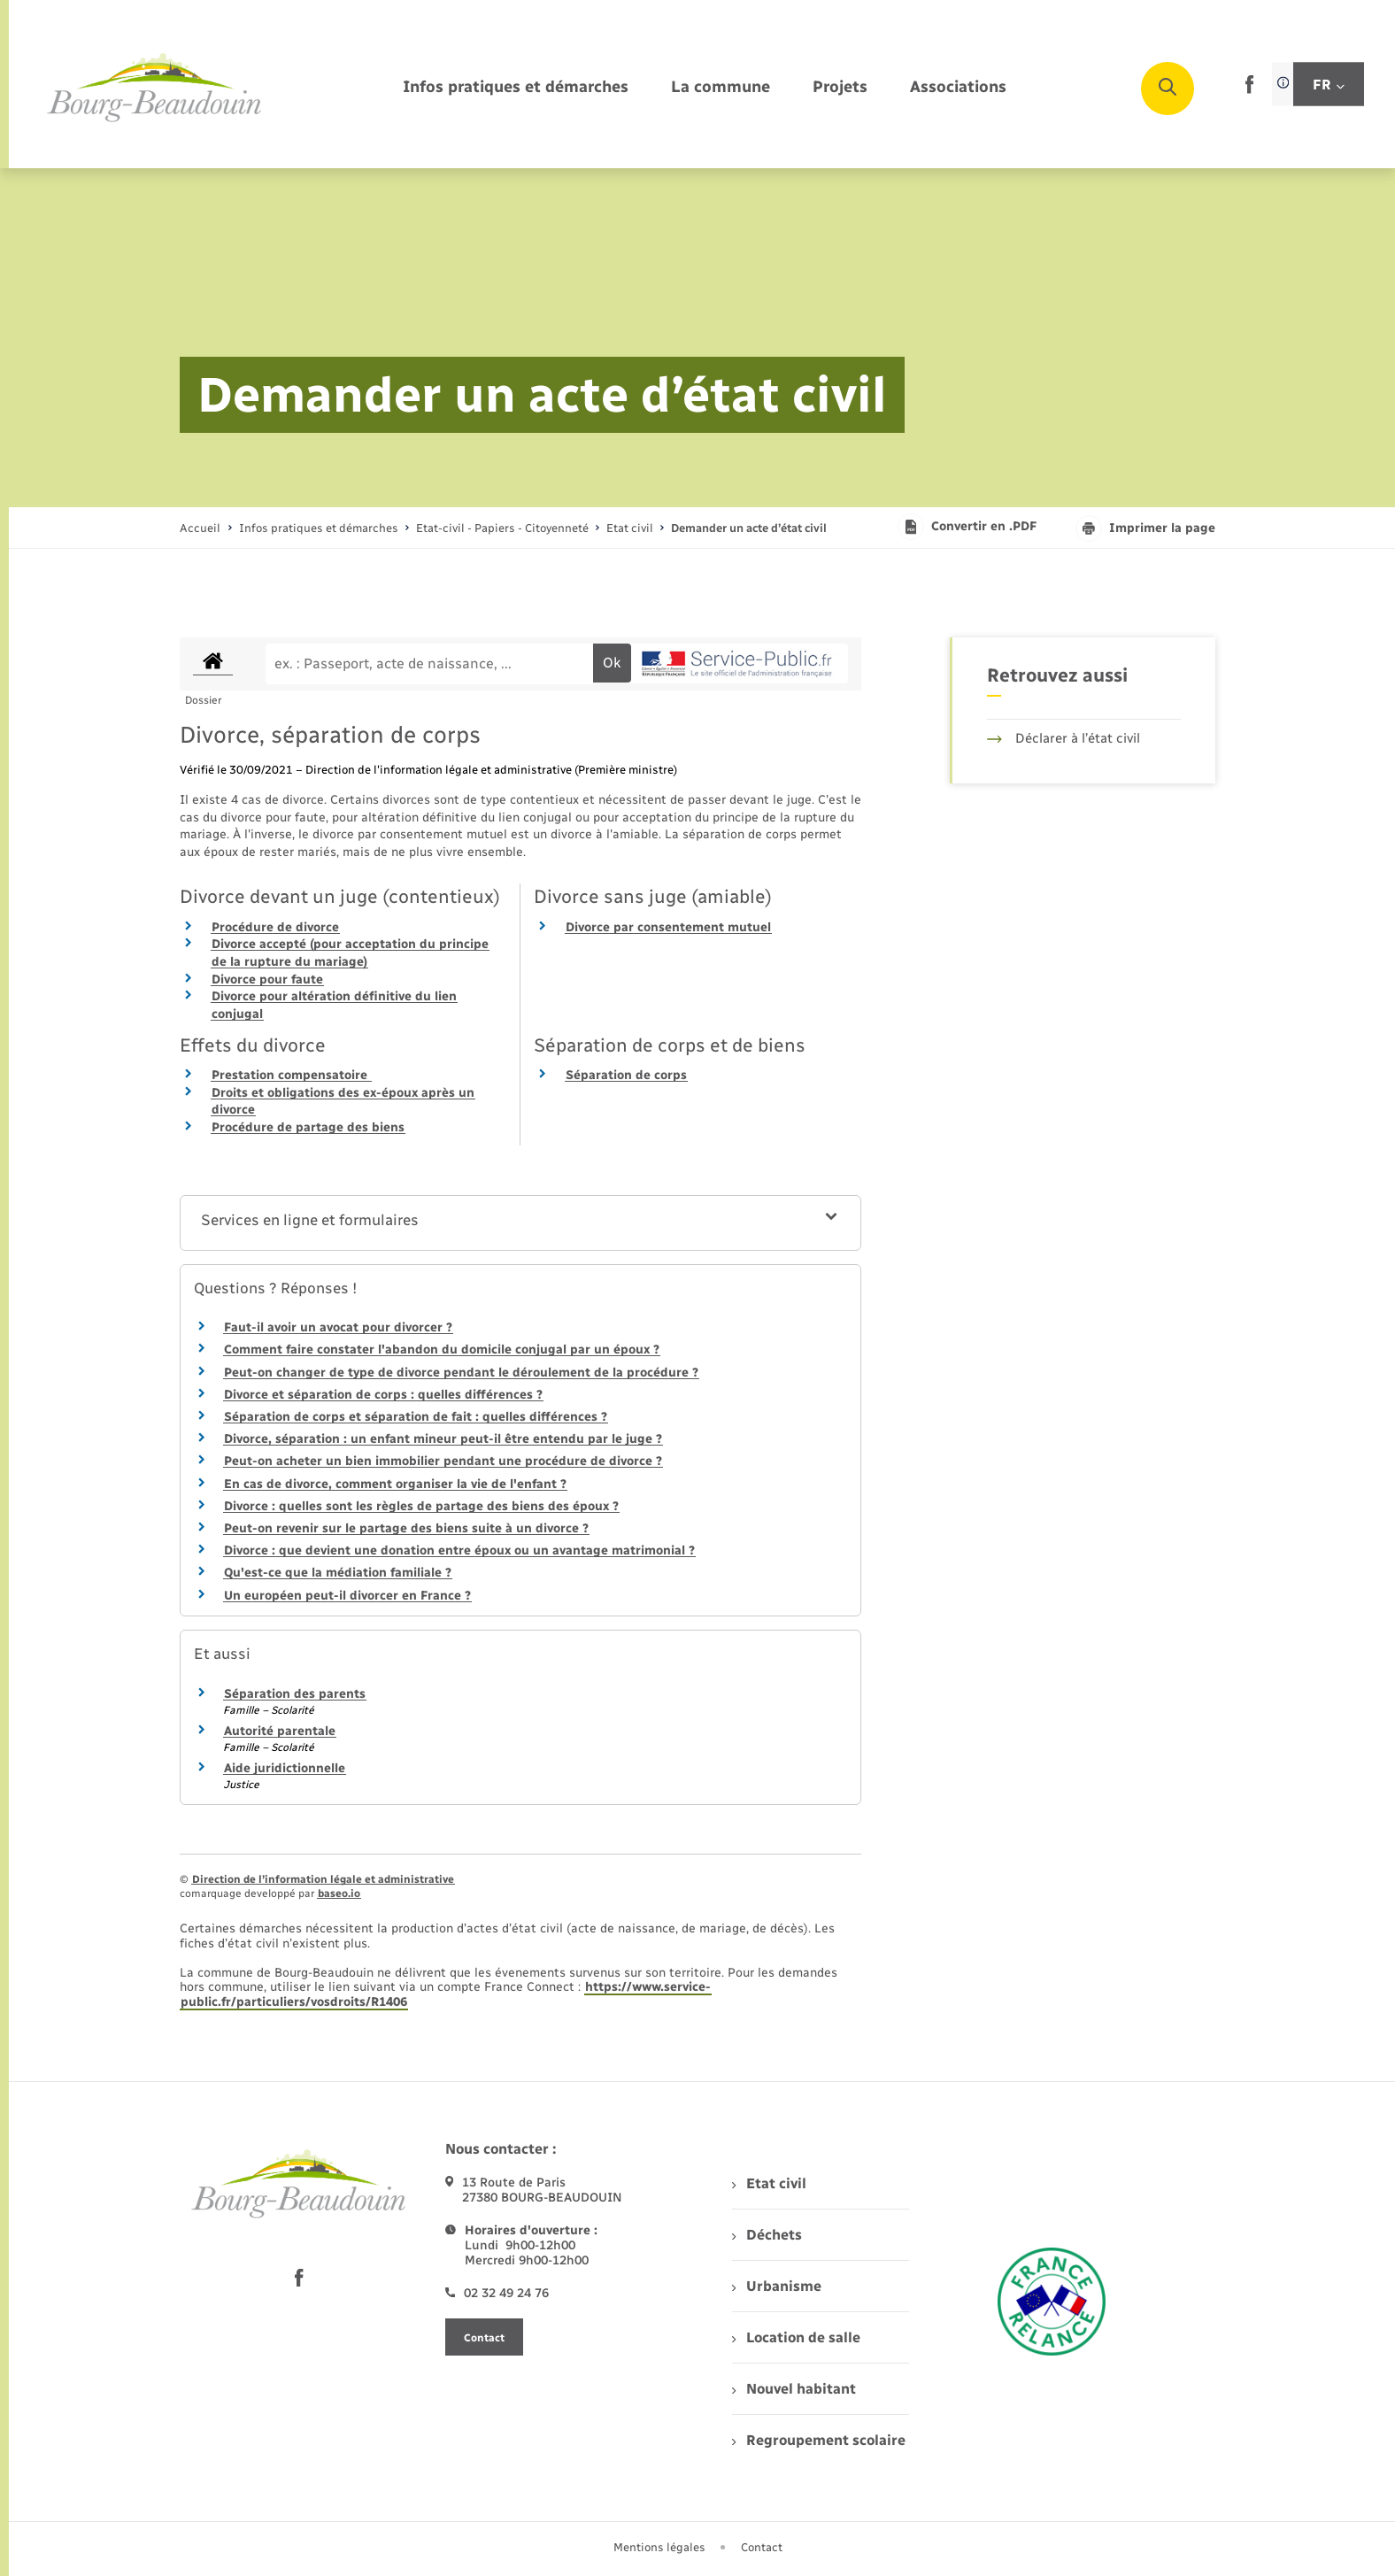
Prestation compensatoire (291, 1075)
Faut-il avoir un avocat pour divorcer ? (338, 1327)
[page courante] (749, 528)
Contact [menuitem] (761, 2547)
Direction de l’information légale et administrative (323, 1879)
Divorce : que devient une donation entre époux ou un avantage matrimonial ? (459, 1550)
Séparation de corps (626, 1075)
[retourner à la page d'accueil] (154, 88)
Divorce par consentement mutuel (668, 927)
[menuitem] (515, 88)
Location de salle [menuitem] (795, 2337)
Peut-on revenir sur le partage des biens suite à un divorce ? (406, 1528)
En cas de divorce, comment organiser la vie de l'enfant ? (395, 1484)
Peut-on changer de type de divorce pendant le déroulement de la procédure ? (461, 1372)
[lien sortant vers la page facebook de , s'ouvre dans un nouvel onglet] (1249, 89)
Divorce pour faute (267, 979)
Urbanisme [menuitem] (776, 2286)
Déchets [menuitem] (766, 2234)
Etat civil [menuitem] (768, 2183)
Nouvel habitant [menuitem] (793, 2388)
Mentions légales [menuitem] (659, 2547)
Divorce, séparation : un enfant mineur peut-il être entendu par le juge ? (443, 1438)
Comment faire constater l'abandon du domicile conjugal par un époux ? (441, 1349)
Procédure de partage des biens (308, 1127)
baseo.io (339, 1893)
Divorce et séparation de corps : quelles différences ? (383, 1394)
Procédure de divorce (275, 927)
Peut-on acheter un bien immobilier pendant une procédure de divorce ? (443, 1461)
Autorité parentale (279, 1731)
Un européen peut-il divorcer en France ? (347, 1595)
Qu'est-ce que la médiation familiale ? (337, 1572)
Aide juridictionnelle (284, 1768)
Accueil (200, 528)
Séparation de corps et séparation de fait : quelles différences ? (415, 1416)
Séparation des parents (295, 1693)
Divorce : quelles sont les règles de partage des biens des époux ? (421, 1506)
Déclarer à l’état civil (1063, 738)
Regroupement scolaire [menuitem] (818, 2440)
